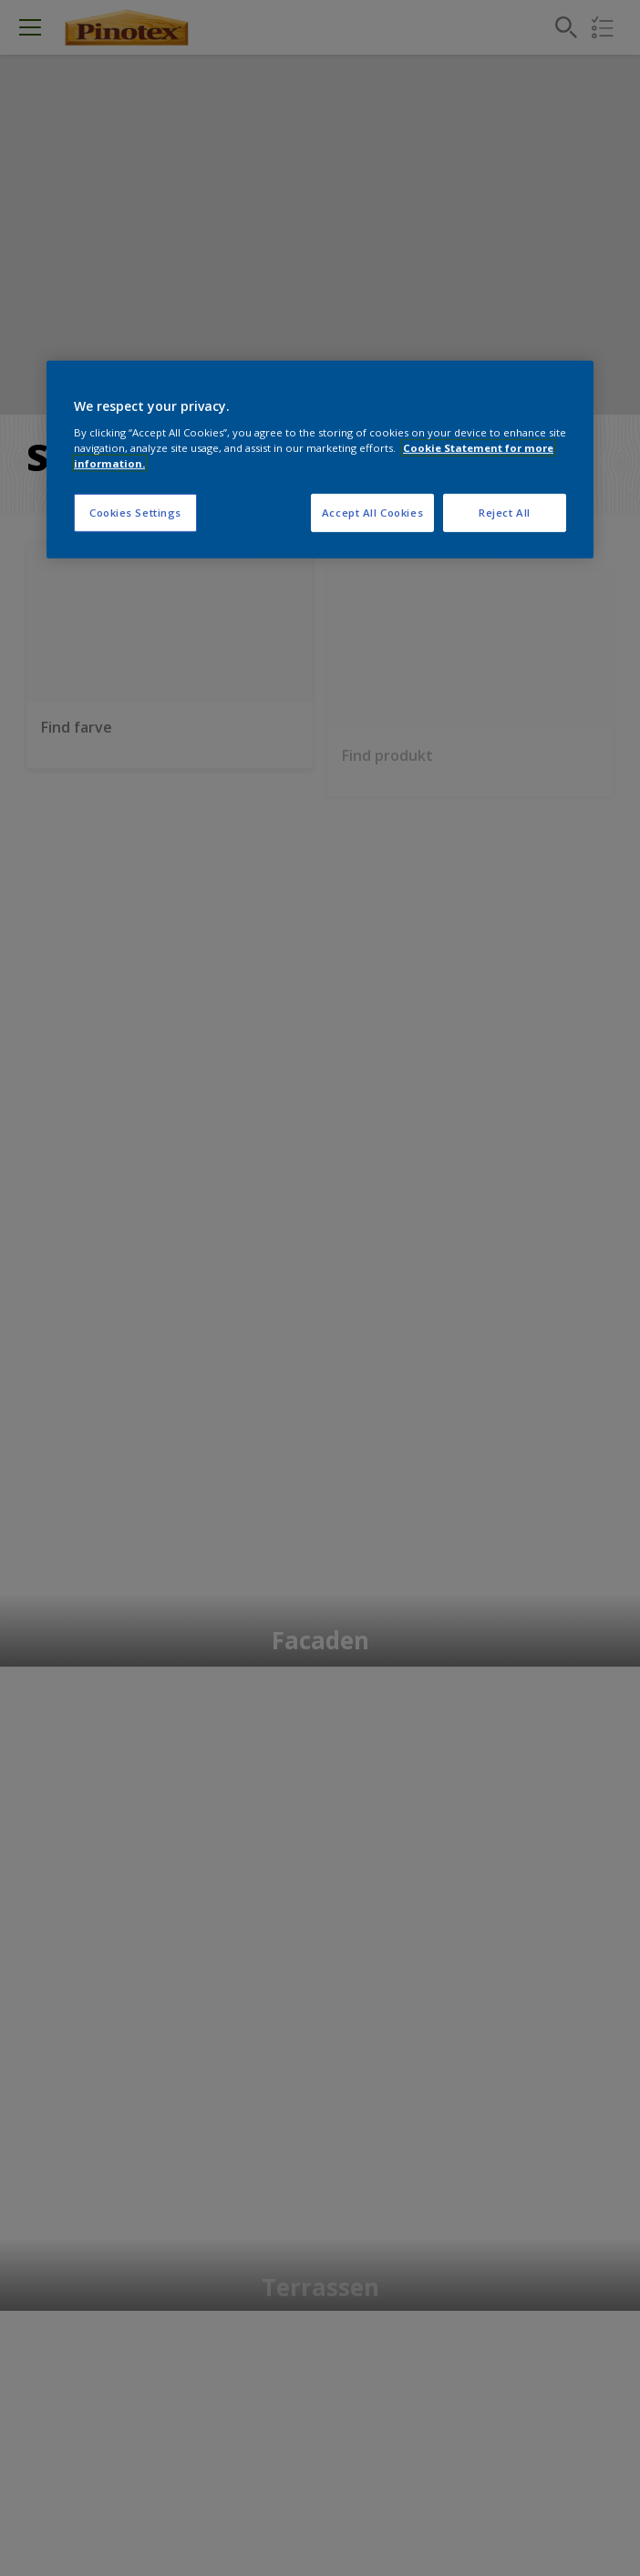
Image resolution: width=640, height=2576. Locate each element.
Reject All (505, 512)
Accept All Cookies (372, 512)
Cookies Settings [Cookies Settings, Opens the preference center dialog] (135, 512)
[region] (320, 460)
